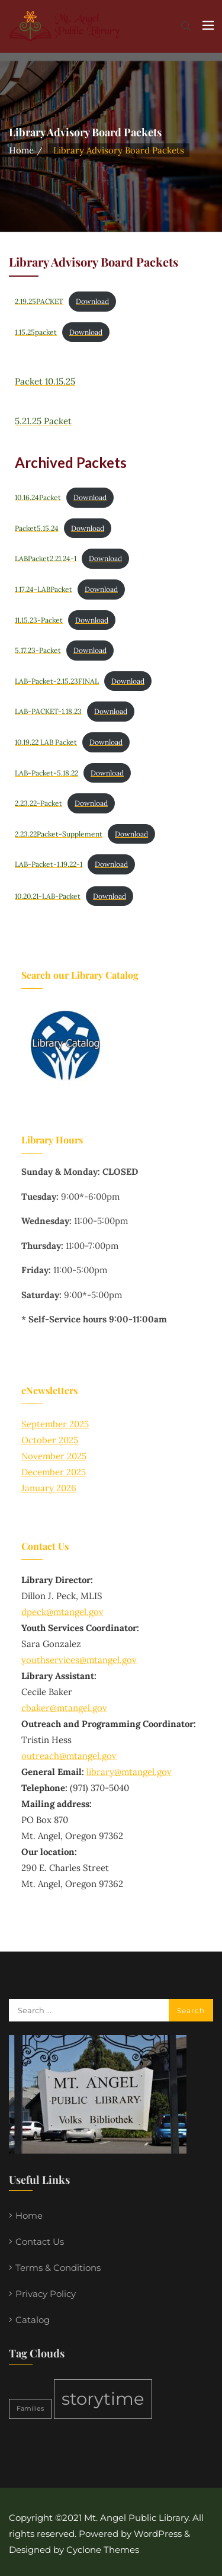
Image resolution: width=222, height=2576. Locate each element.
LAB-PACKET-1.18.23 (48, 711)
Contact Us (39, 2241)
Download (92, 301)
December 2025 (53, 1472)
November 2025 (53, 1456)
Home (21, 150)
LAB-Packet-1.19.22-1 (48, 864)
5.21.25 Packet (43, 421)
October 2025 (49, 1440)
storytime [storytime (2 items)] (103, 2398)
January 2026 (48, 1488)
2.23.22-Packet (38, 803)
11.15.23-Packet (39, 620)
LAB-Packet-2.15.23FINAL (57, 681)
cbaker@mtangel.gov (64, 1707)
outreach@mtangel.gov (69, 1755)
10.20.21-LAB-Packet (48, 896)
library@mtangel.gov (129, 1771)
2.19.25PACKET (39, 301)
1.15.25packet (36, 332)
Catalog (32, 2319)
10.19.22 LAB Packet (46, 742)
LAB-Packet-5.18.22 (46, 772)
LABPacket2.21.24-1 (45, 558)
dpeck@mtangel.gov (62, 1611)
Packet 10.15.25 (45, 381)
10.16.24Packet (38, 497)
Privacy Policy (45, 2293)
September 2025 (55, 1424)
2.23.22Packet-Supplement (58, 833)
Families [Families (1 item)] (30, 2408)
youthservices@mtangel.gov (79, 1659)
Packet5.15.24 (37, 528)
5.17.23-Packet (38, 650)
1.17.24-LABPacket (43, 589)
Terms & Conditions (58, 2267)
